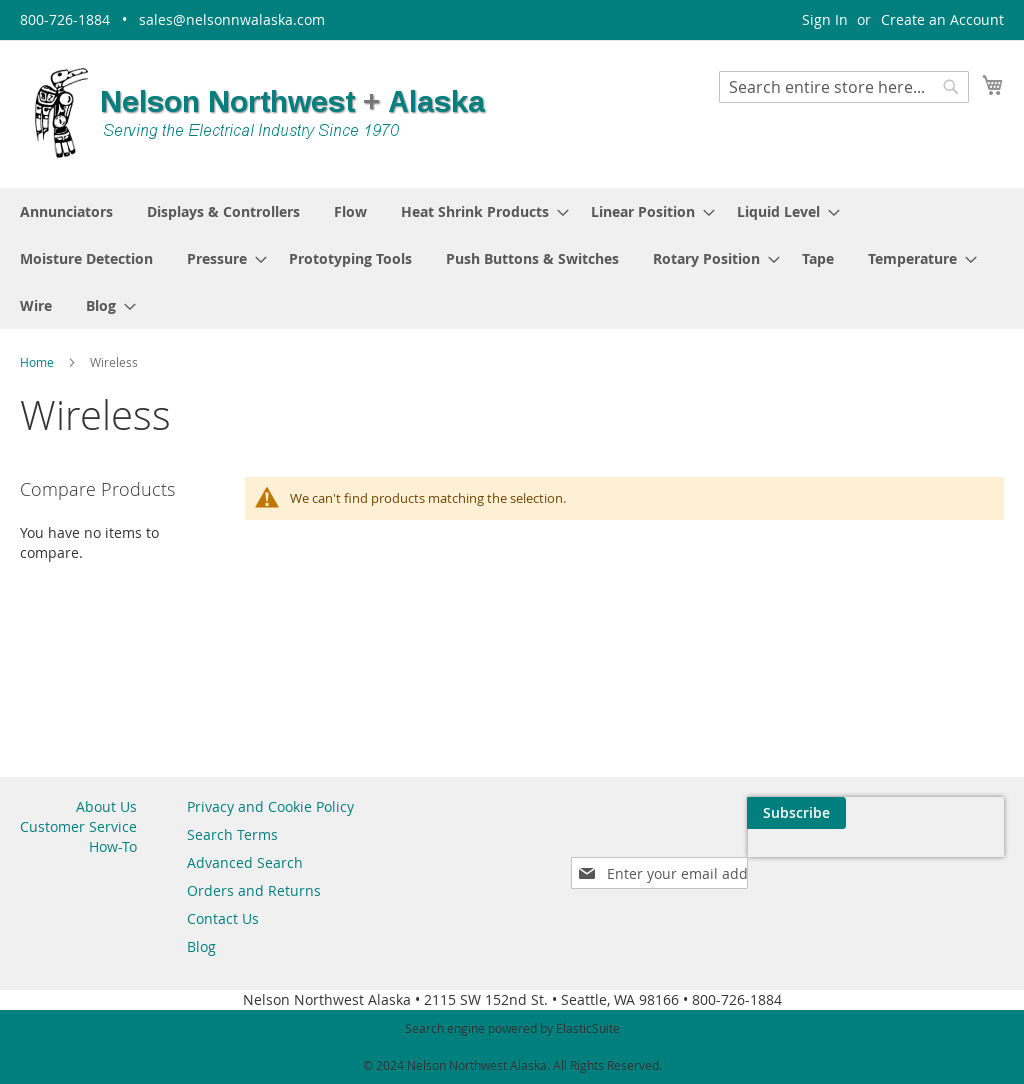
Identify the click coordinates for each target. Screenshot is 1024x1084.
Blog (201, 946)
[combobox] (844, 87)
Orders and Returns (254, 890)
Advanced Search (245, 862)
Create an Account (942, 19)
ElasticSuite (588, 1028)
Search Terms (232, 834)
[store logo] (260, 113)
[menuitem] (66, 211)
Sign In (825, 19)
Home (38, 362)
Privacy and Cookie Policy (270, 806)
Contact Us (223, 918)
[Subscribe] (954, 813)
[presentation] (814, 859)
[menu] (512, 258)
